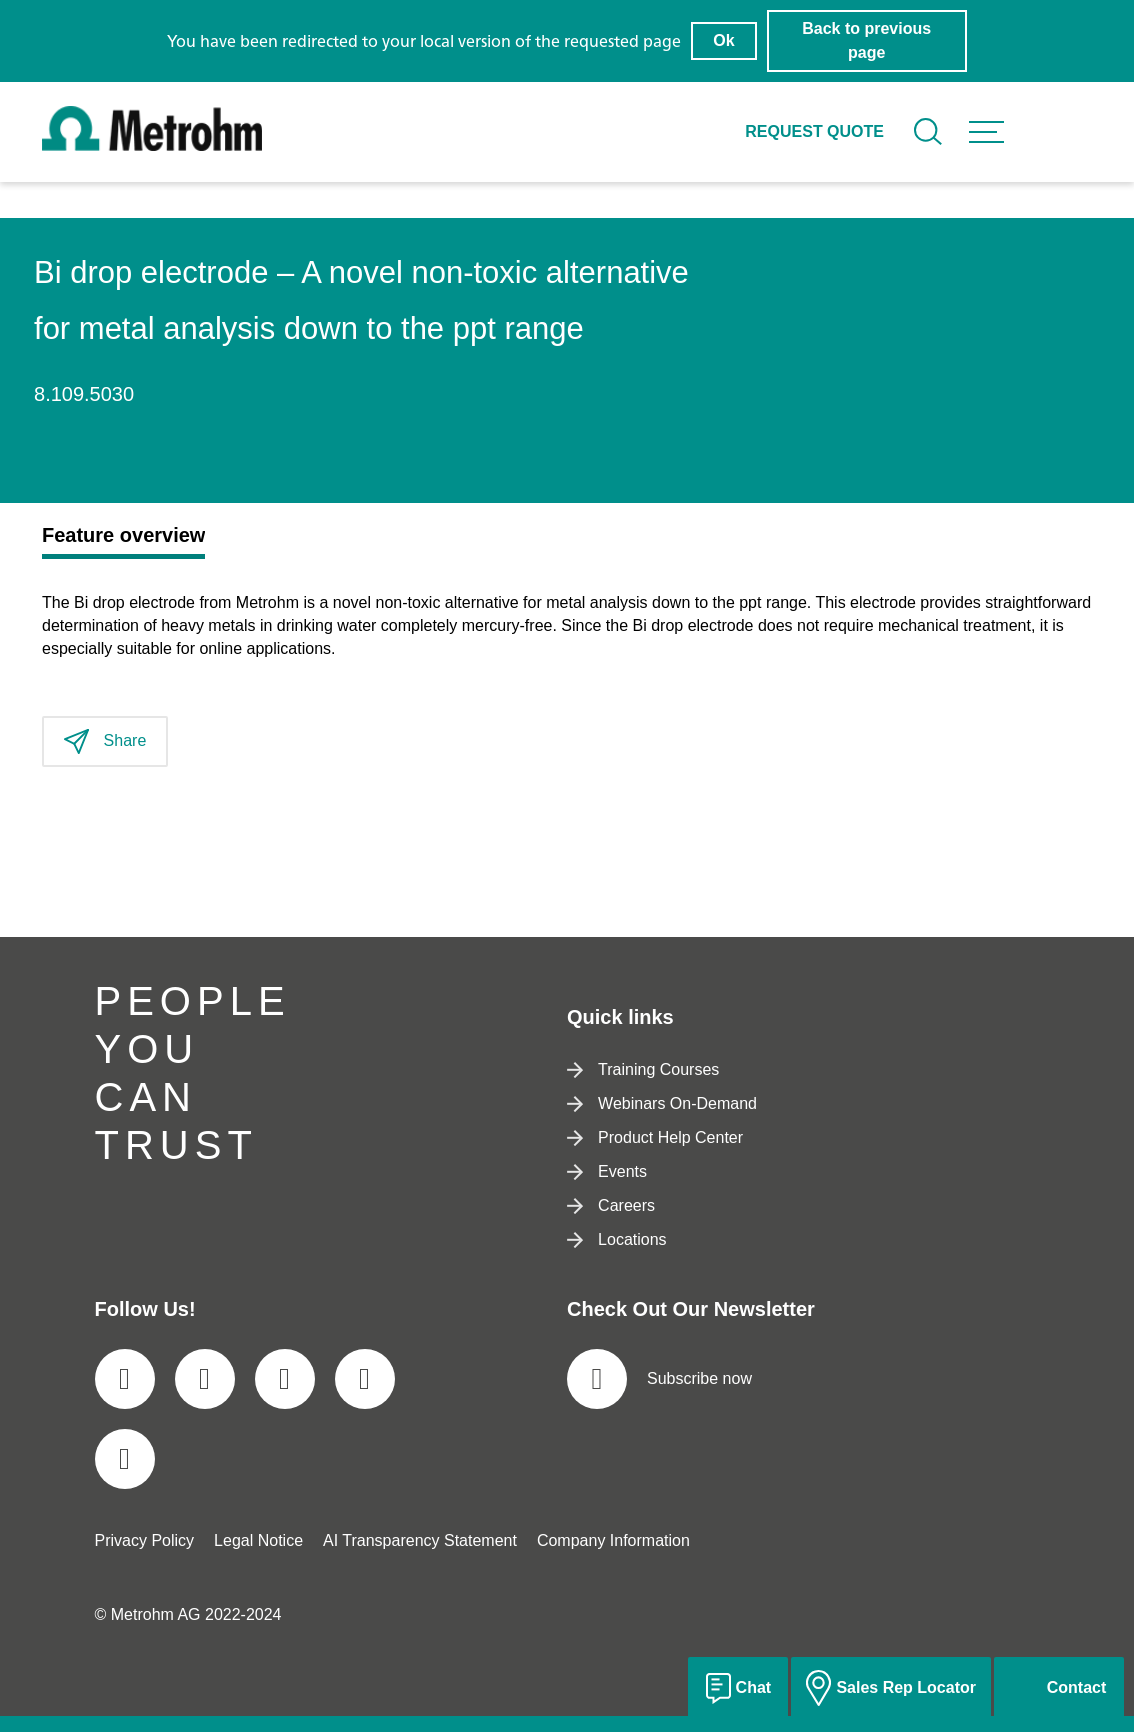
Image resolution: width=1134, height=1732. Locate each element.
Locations (617, 1239)
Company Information (613, 1540)
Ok (723, 40)
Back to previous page (866, 40)
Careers (611, 1205)
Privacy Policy (145, 1540)
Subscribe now (659, 1379)
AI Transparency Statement (420, 1540)
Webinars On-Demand (662, 1103)
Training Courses (643, 1069)
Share (105, 741)
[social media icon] (125, 1379)
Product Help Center (655, 1137)
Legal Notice (258, 1540)
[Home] (152, 145)
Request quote (814, 131)
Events (607, 1171)
